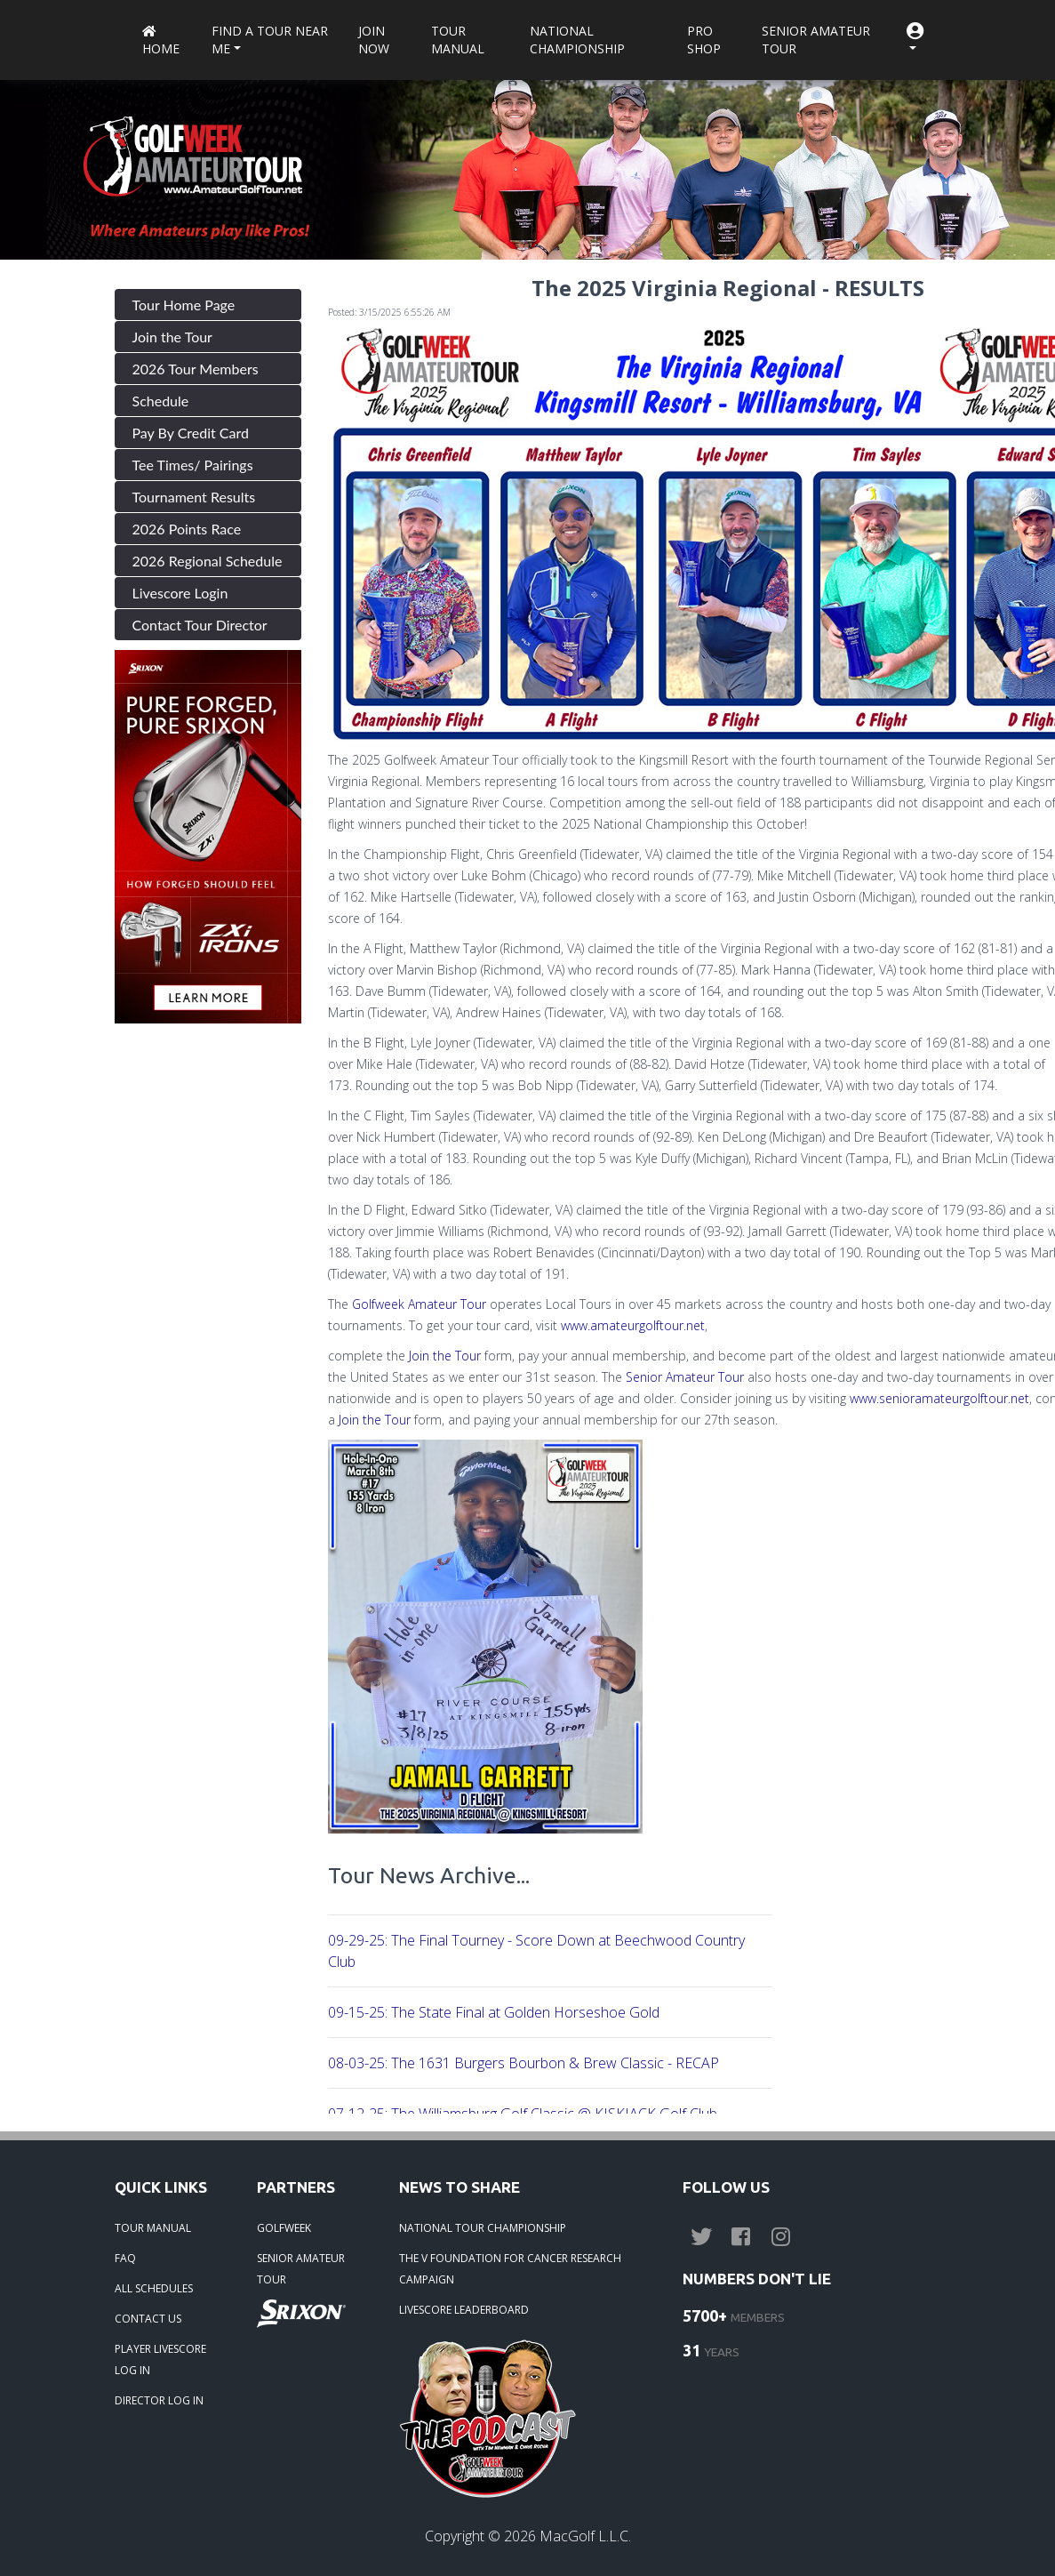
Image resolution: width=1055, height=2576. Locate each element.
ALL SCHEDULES (154, 2288)
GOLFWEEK (284, 2227)
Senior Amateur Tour (816, 39)
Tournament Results (194, 496)
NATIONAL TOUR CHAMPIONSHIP (482, 2227)
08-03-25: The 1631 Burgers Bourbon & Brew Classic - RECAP (523, 2063)
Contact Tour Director (200, 624)
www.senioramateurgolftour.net (939, 1398)
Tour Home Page (184, 304)
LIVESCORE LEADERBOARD (464, 2309)
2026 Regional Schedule (207, 560)
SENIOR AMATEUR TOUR (301, 2269)
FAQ (125, 2258)
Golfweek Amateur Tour (421, 1304)
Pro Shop (704, 39)
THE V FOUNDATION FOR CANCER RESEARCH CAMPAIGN (510, 2269)
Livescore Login (180, 592)
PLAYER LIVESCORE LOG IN (160, 2359)
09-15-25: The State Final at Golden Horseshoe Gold (493, 2012)
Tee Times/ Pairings (192, 464)
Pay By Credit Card (191, 432)
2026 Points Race (187, 528)
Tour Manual (457, 39)
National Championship (577, 39)
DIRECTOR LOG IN (159, 2400)
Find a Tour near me (270, 39)
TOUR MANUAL (153, 2227)
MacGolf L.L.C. (585, 2536)
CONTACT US (148, 2318)
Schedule (160, 400)
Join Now (373, 39)
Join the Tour (172, 336)
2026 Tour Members (195, 368)
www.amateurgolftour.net (633, 1325)
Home (161, 41)
